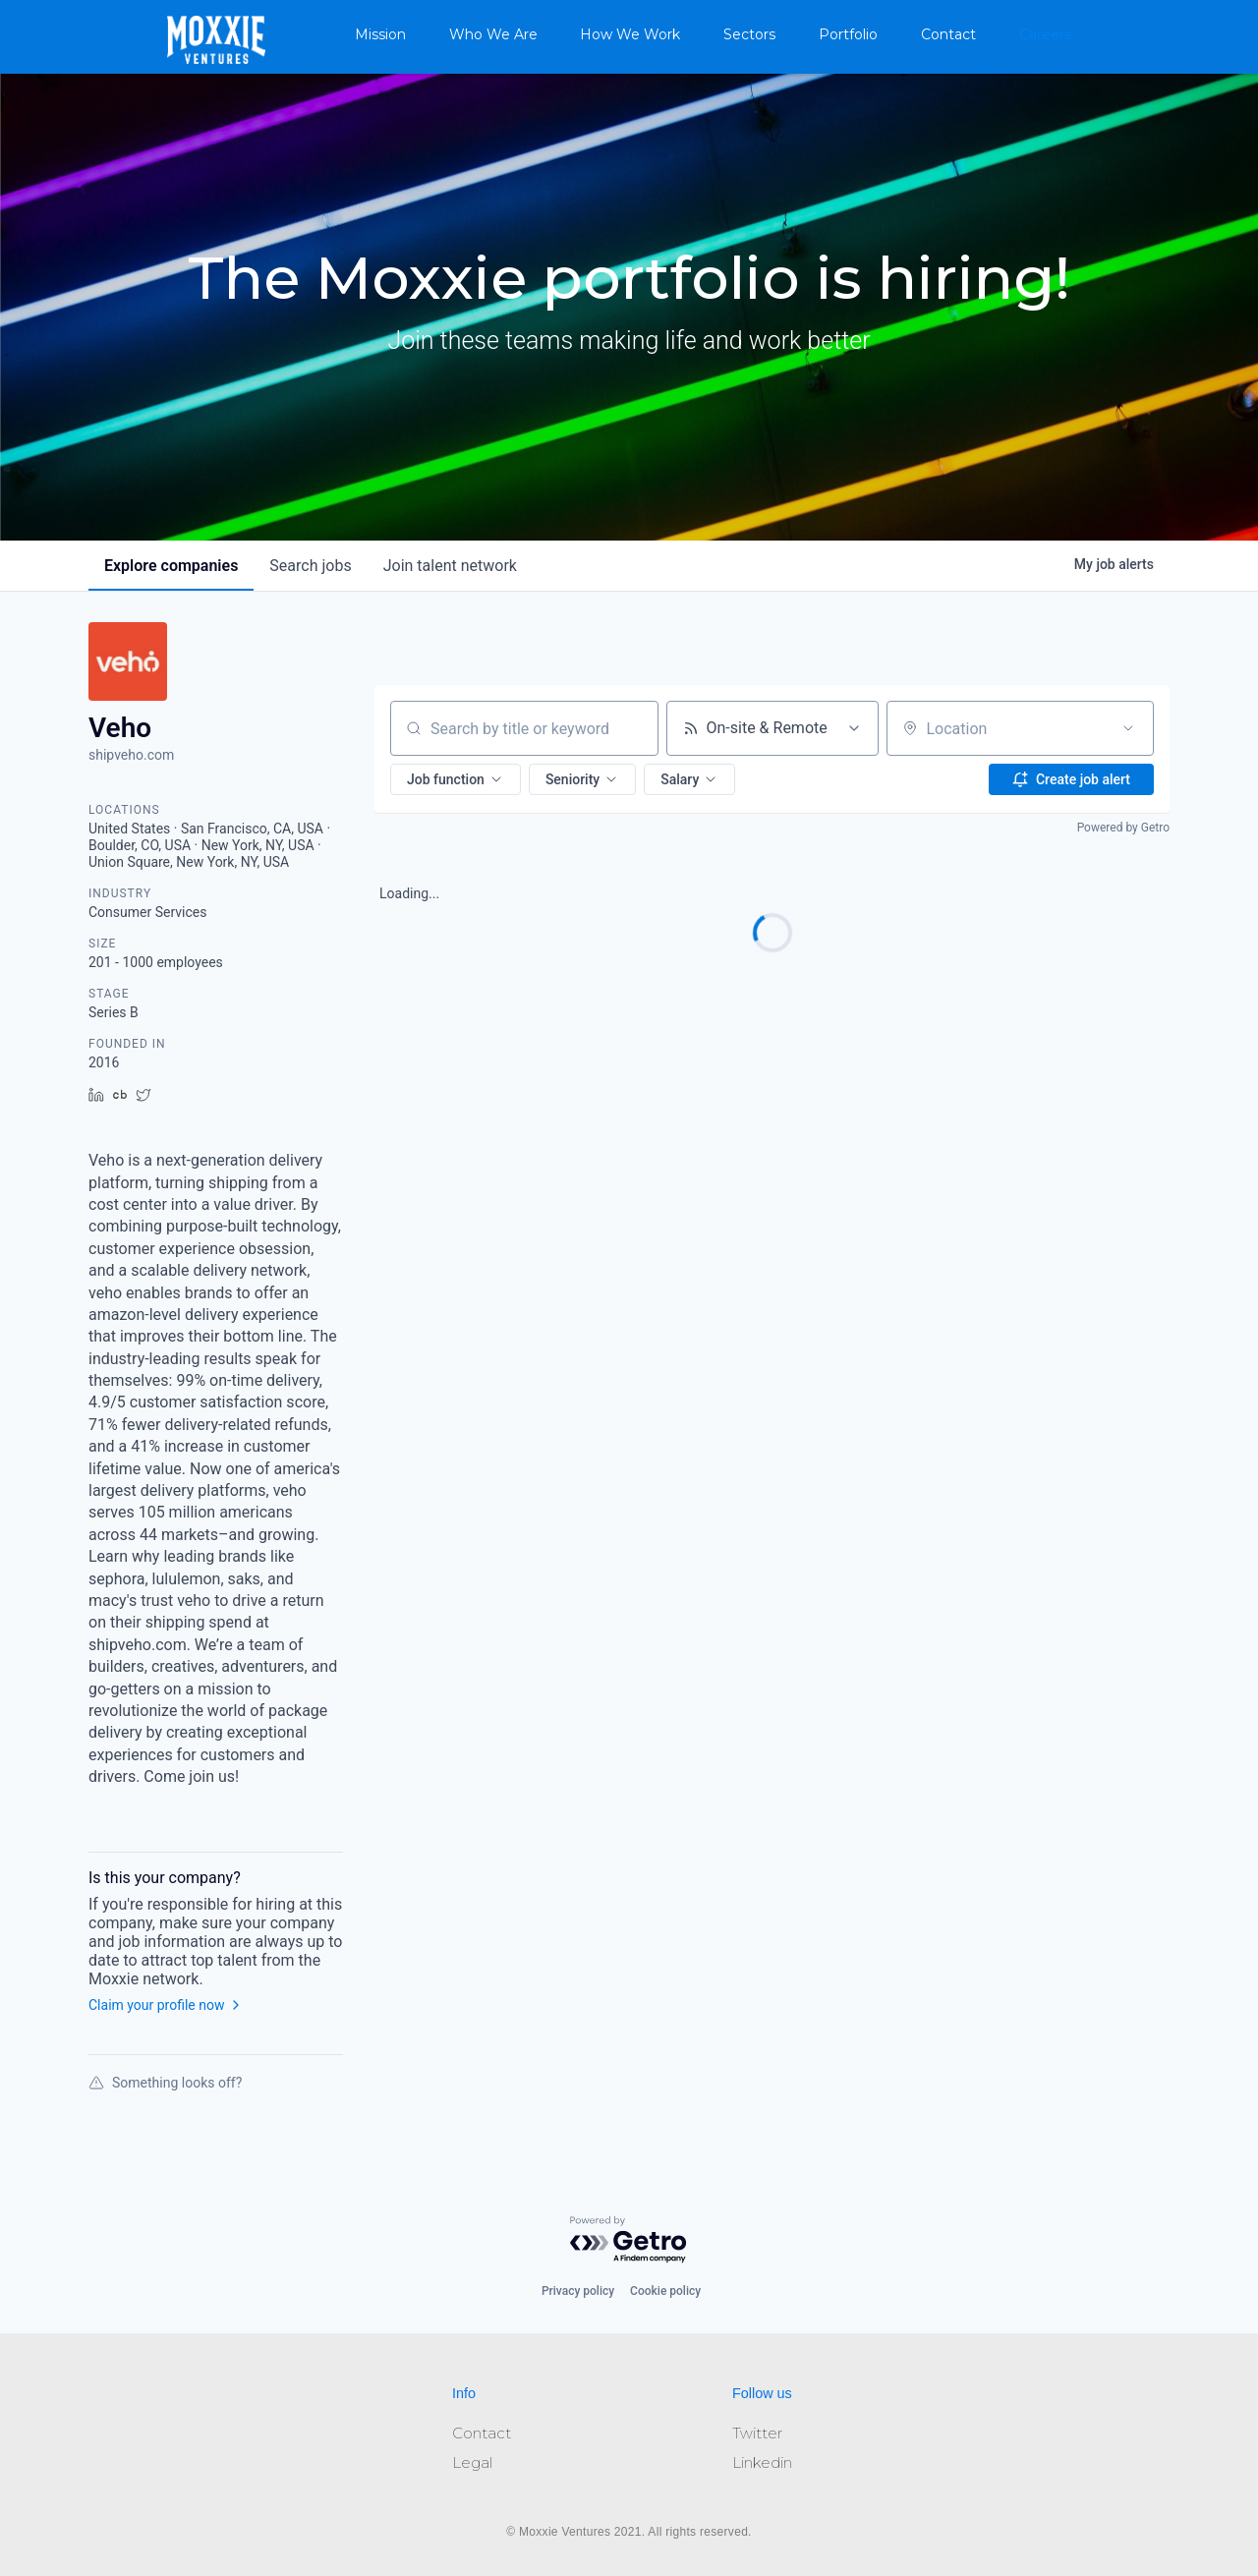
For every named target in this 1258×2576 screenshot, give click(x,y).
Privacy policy (578, 2291)
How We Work (630, 34)
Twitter (757, 2433)
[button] (455, 779)
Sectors (749, 34)
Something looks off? (165, 2082)
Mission (380, 34)
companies (171, 565)
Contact (948, 34)
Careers (1045, 34)
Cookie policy (665, 2291)
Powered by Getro (1123, 827)
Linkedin (762, 2462)
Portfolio (848, 34)
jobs (310, 565)
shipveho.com (131, 755)
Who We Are (493, 34)
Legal (472, 2462)
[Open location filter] (1128, 728)
